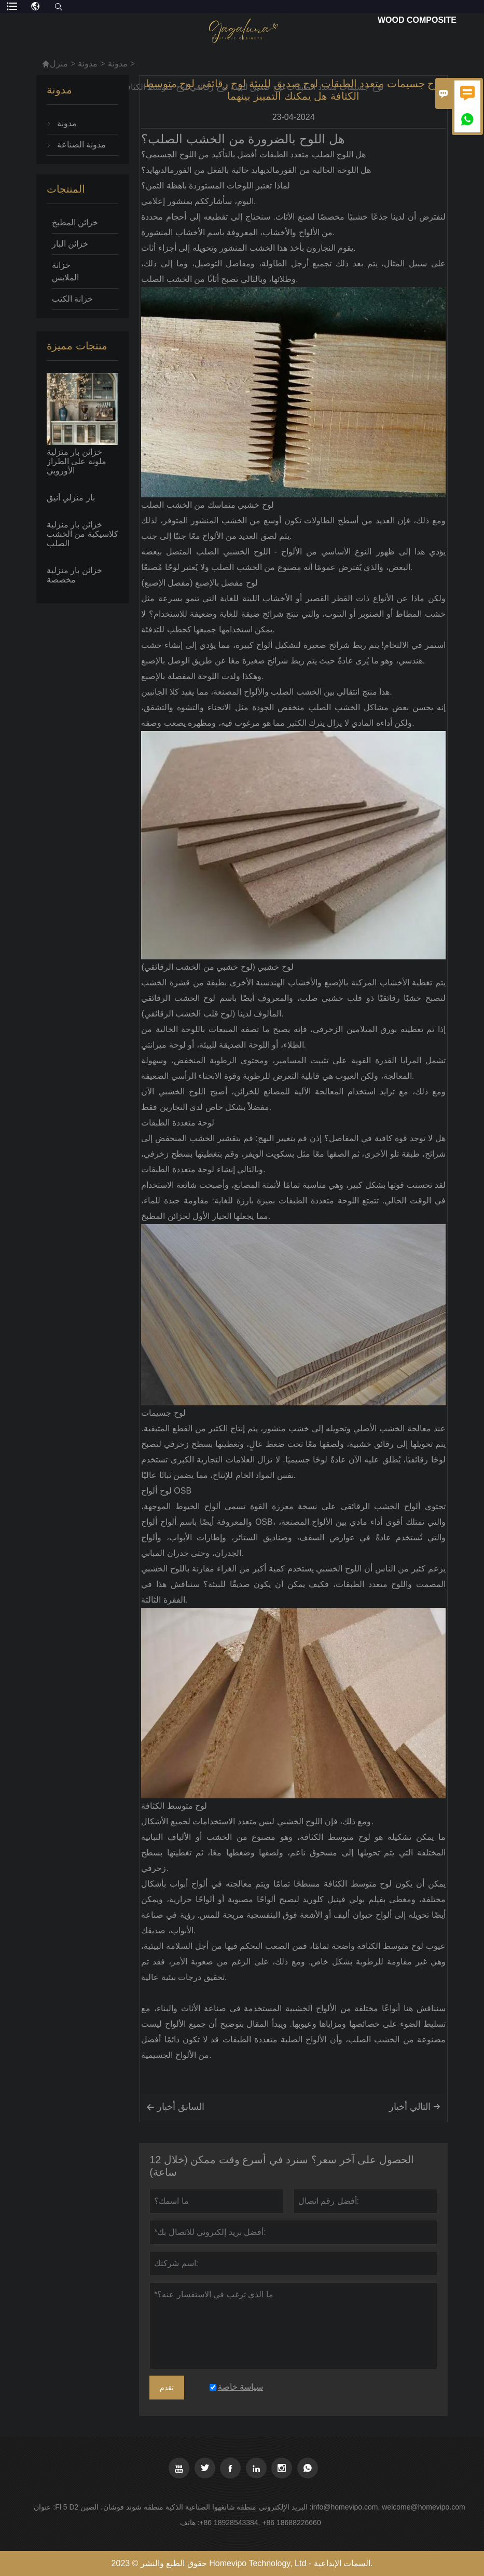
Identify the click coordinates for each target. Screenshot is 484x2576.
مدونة (88, 63)
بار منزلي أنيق (71, 497)
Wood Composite (417, 20)
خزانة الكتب (72, 298)
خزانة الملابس (65, 271)
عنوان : (44, 2507)
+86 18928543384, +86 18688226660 (260, 2522)
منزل (55, 63)
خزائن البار (70, 243)
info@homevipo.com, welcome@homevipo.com (388, 2507)
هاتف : (190, 2522)
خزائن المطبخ (75, 222)
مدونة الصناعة (81, 144)
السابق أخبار (175, 2107)
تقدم (167, 2387)
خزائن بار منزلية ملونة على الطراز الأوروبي (76, 461)
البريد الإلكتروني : (285, 2507)
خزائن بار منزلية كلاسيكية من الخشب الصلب (82, 534)
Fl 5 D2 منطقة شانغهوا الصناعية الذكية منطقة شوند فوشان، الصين (155, 2507)
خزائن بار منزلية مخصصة (74, 575)
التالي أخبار (414, 2106)
